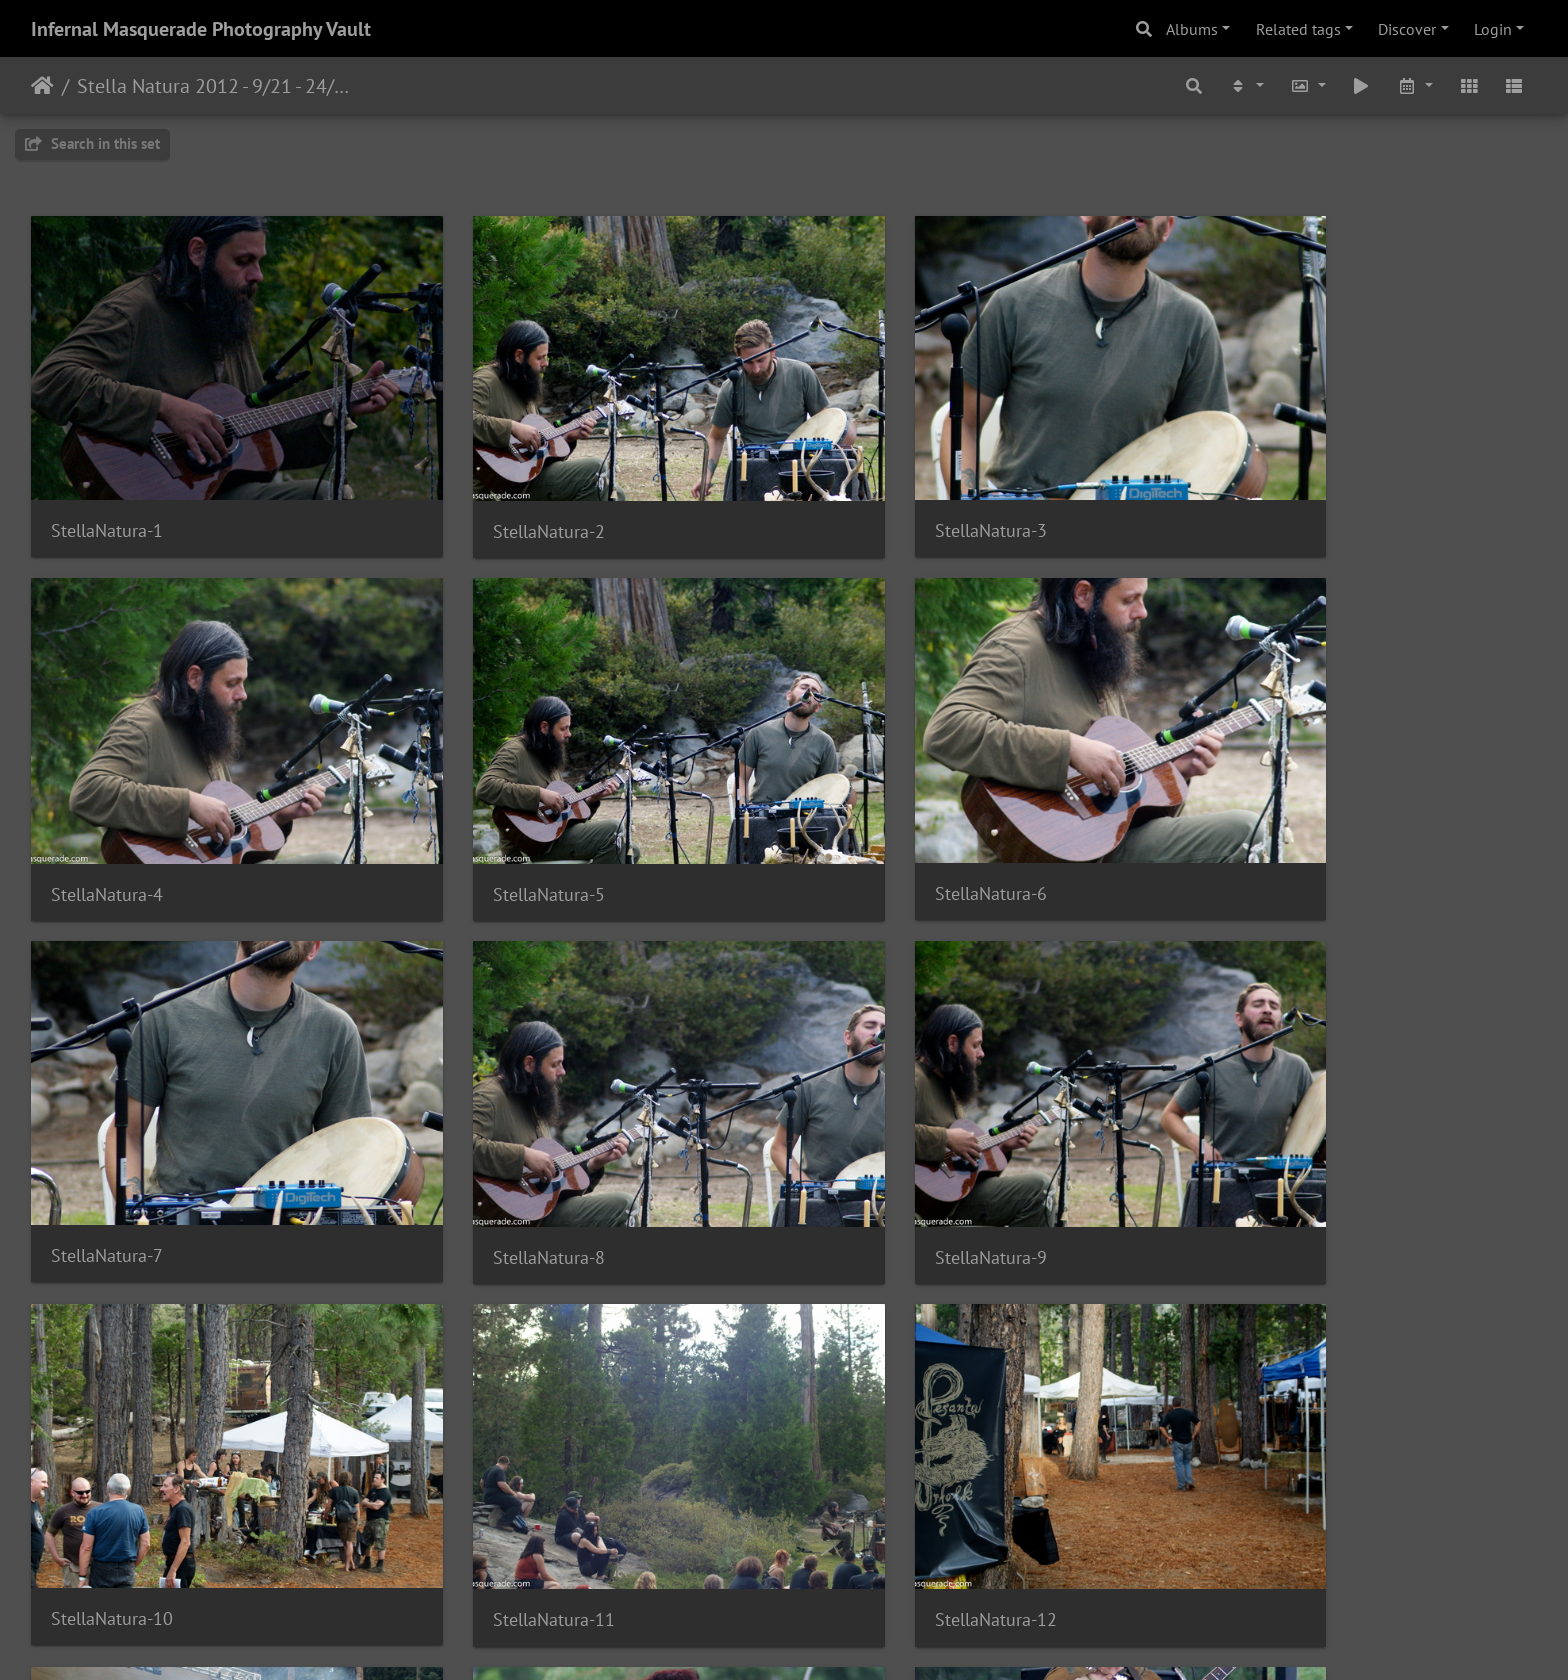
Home (42, 86)
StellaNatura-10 (496, 1135)
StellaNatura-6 (491, 813)
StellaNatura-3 (875, 490)
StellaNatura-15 (880, 1458)
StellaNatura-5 (107, 814)
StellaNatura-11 (880, 1136)
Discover (1407, 29)
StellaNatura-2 (491, 491)
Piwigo (825, 1638)
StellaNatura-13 (112, 1459)
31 (883, 1562)
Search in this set (92, 143)
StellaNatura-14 (496, 1458)
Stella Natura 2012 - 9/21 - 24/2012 (215, 86)
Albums (1192, 29)
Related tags (1298, 29)
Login (1493, 29)
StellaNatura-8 (1259, 814)
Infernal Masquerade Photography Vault (201, 29)
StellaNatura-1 (107, 490)
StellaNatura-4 (1259, 491)
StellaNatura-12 (1264, 1136)
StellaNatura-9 (107, 1136)
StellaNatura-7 (875, 813)
